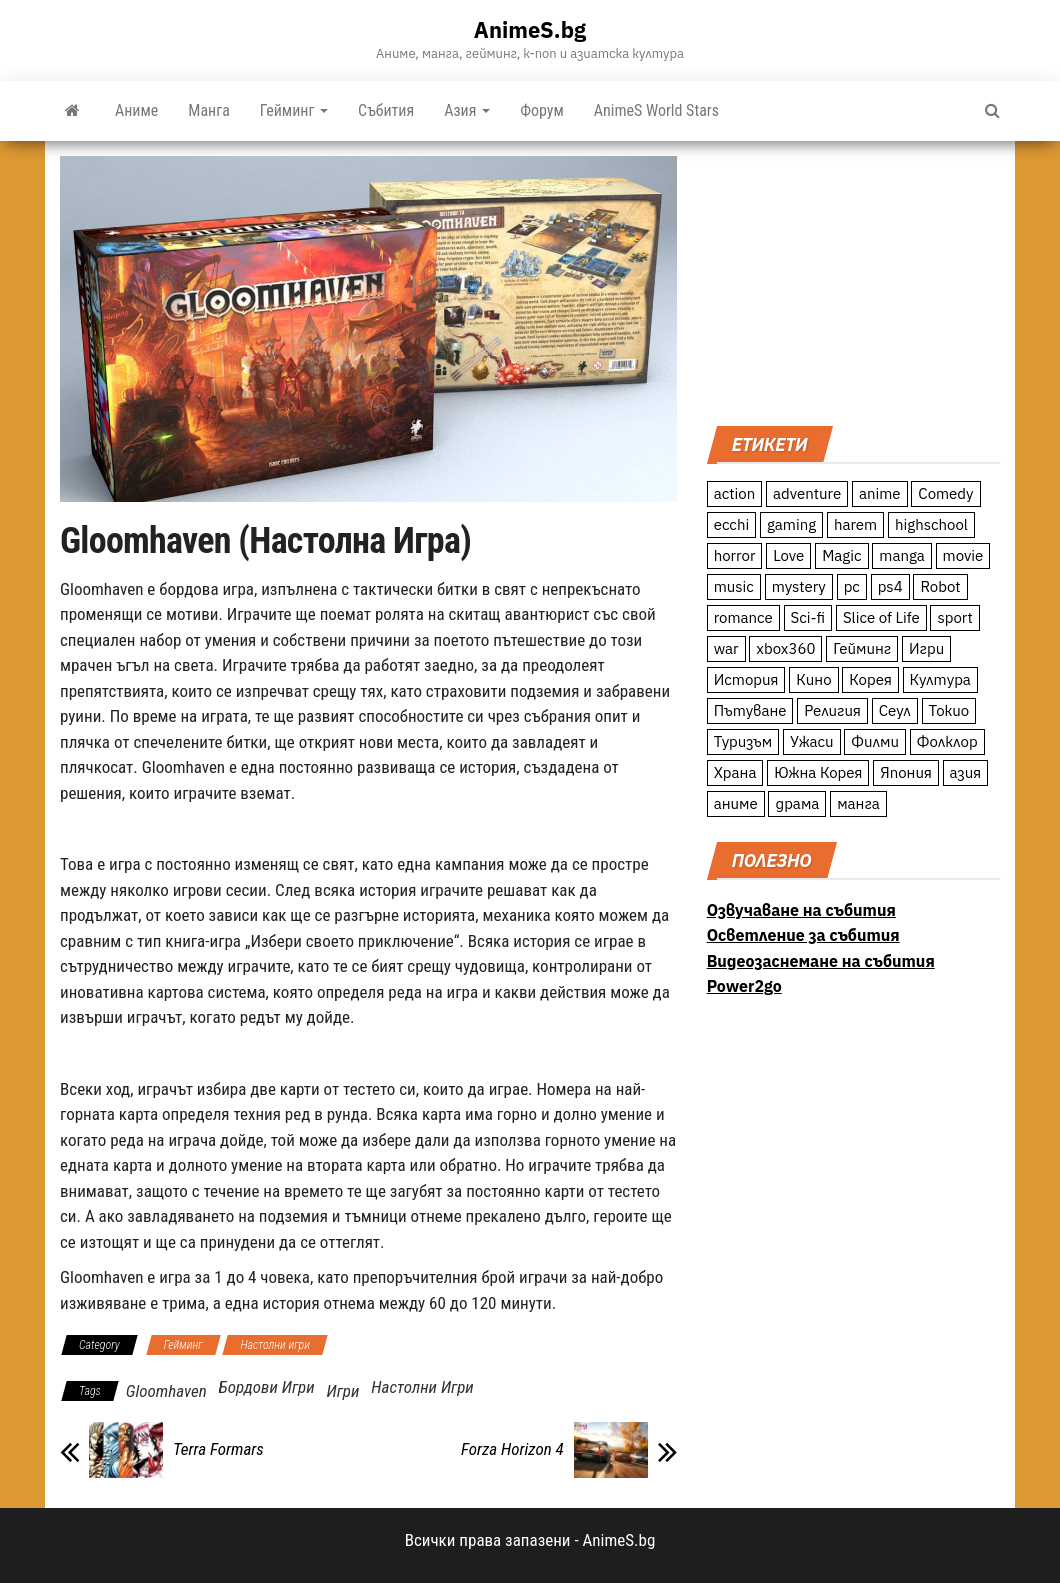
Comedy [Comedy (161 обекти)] (945, 493)
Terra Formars (218, 1449)
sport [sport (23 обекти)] (954, 617)
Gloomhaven (166, 1391)
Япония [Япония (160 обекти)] (906, 772)
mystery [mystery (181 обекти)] (799, 586)
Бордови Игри (267, 1387)
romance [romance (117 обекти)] (743, 617)
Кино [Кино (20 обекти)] (813, 679)
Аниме (136, 110)
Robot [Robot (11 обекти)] (940, 586)
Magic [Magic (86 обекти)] (841, 555)
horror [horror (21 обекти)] (735, 555)
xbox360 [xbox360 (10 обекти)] (785, 648)
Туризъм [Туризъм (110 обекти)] (743, 741)
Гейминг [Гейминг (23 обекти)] (862, 648)
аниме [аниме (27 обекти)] (736, 803)
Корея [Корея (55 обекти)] (870, 679)
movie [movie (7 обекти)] (963, 555)
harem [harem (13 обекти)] (855, 524)
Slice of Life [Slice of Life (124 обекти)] (881, 617)
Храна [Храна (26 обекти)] (735, 772)
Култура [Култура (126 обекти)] (940, 679)
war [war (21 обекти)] (726, 648)
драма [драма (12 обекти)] (797, 803)
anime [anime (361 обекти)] (880, 493)
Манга (209, 110)
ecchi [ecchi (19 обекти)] (732, 524)
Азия (467, 110)
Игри (342, 1391)
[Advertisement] (853, 281)
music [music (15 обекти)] (734, 586)
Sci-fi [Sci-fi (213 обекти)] (808, 617)
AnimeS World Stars (656, 110)
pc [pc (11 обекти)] (852, 586)
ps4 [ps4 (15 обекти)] (890, 586)
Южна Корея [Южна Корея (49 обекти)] (818, 772)
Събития (386, 110)
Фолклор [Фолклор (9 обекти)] (947, 741)
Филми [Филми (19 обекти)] (875, 741)
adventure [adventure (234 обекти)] (807, 493)
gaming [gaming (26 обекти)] (791, 524)
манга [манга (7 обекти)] (858, 803)
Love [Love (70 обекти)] (788, 555)
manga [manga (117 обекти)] (902, 555)
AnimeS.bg (530, 29)
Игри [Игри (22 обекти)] (926, 648)
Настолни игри (275, 1345)
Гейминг (294, 110)
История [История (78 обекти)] (746, 679)
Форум (542, 110)
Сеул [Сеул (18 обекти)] (895, 710)
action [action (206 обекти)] (735, 493)
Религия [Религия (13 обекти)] (832, 710)
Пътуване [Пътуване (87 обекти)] (750, 710)
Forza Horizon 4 (512, 1449)
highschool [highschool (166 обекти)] (931, 524)
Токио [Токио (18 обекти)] (949, 710)
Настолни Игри (422, 1387)
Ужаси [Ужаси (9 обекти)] (812, 741)
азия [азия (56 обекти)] (966, 772)
